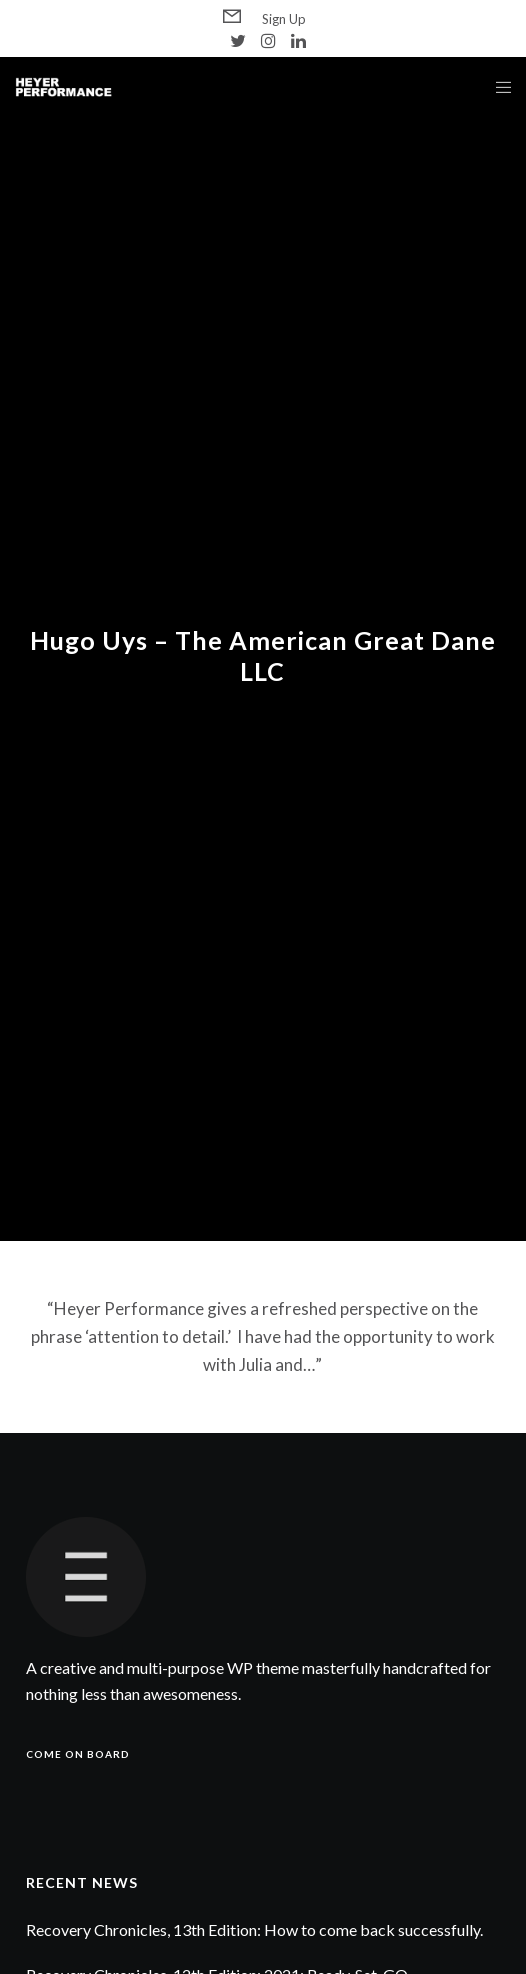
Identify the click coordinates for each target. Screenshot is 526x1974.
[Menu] (497, 87)
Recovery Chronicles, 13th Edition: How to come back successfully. (254, 1929)
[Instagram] (268, 40)
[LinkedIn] (298, 40)
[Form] (232, 17)
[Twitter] (238, 40)
